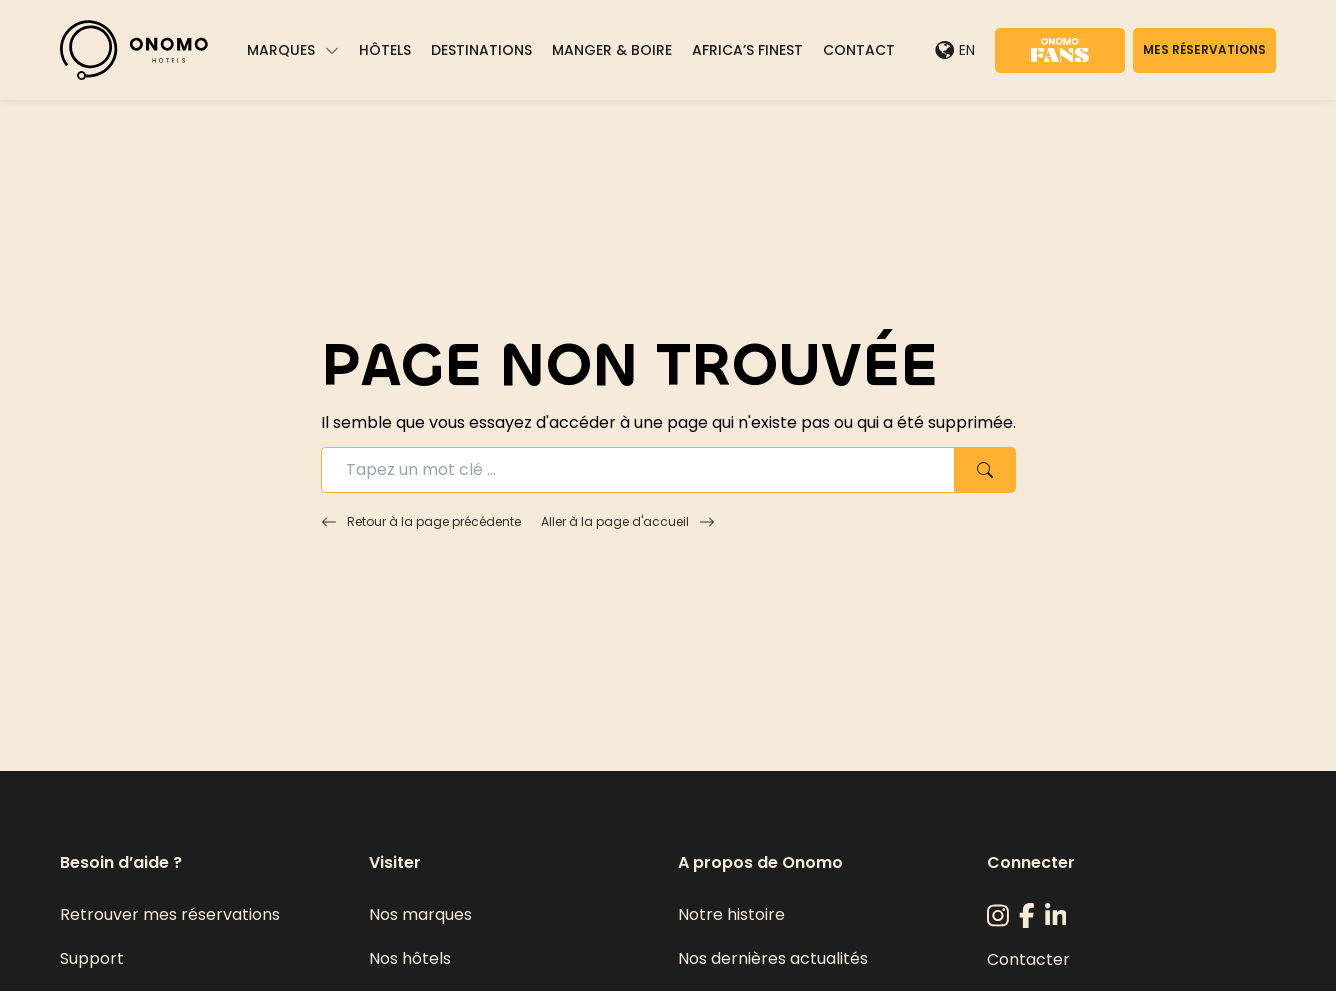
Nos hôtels (410, 958)
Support (92, 958)
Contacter (1028, 959)
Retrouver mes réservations (170, 914)
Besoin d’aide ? (121, 862)
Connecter (1031, 862)
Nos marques (420, 914)
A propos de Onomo (760, 862)
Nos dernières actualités (773, 958)
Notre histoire (731, 914)
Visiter (395, 862)
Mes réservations (1204, 49)
